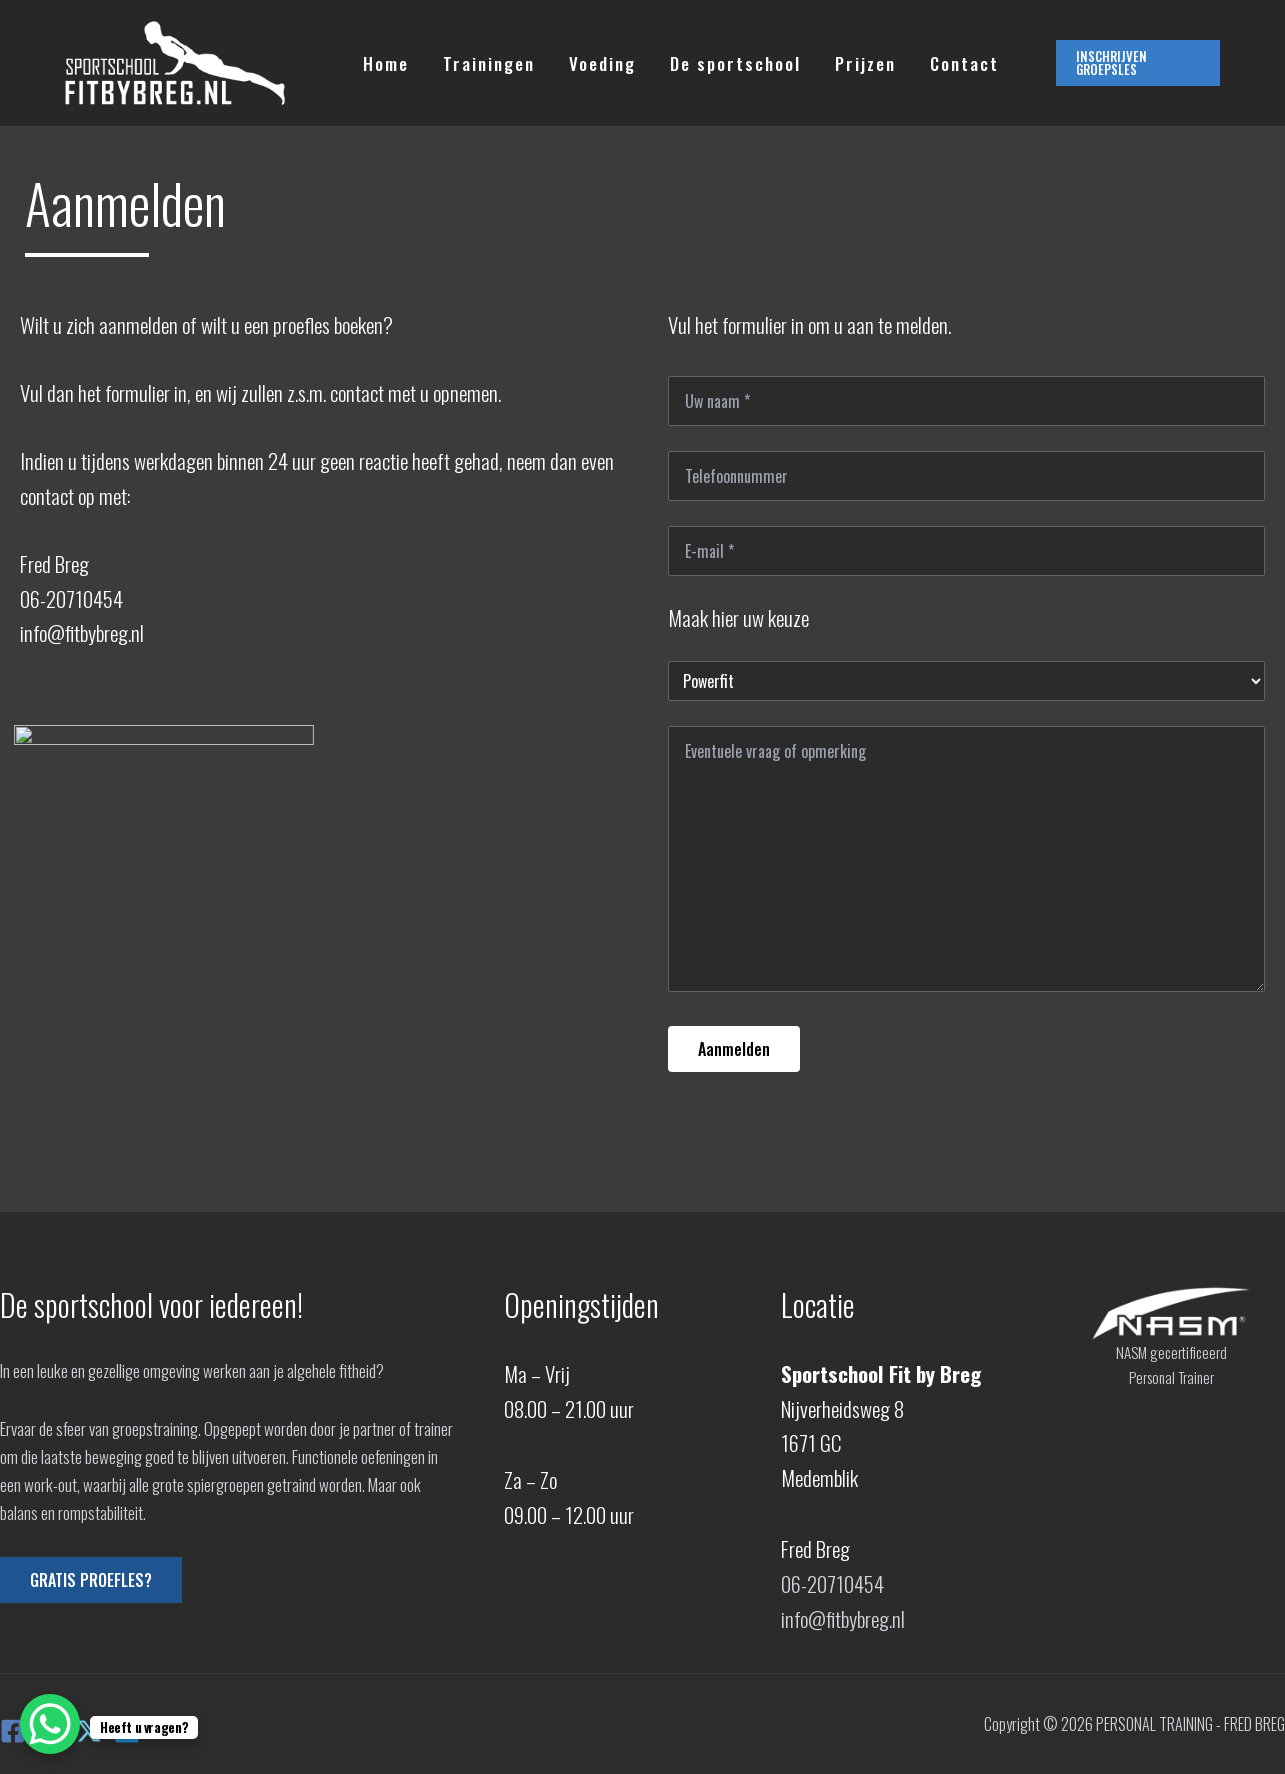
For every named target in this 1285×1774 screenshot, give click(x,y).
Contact (964, 63)
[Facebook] (13, 1731)
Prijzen (865, 63)
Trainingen (489, 63)
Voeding (602, 63)
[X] (89, 1731)
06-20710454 (832, 1583)
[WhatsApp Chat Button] (50, 1724)
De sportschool (735, 63)
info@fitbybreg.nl (843, 1618)
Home (386, 63)
